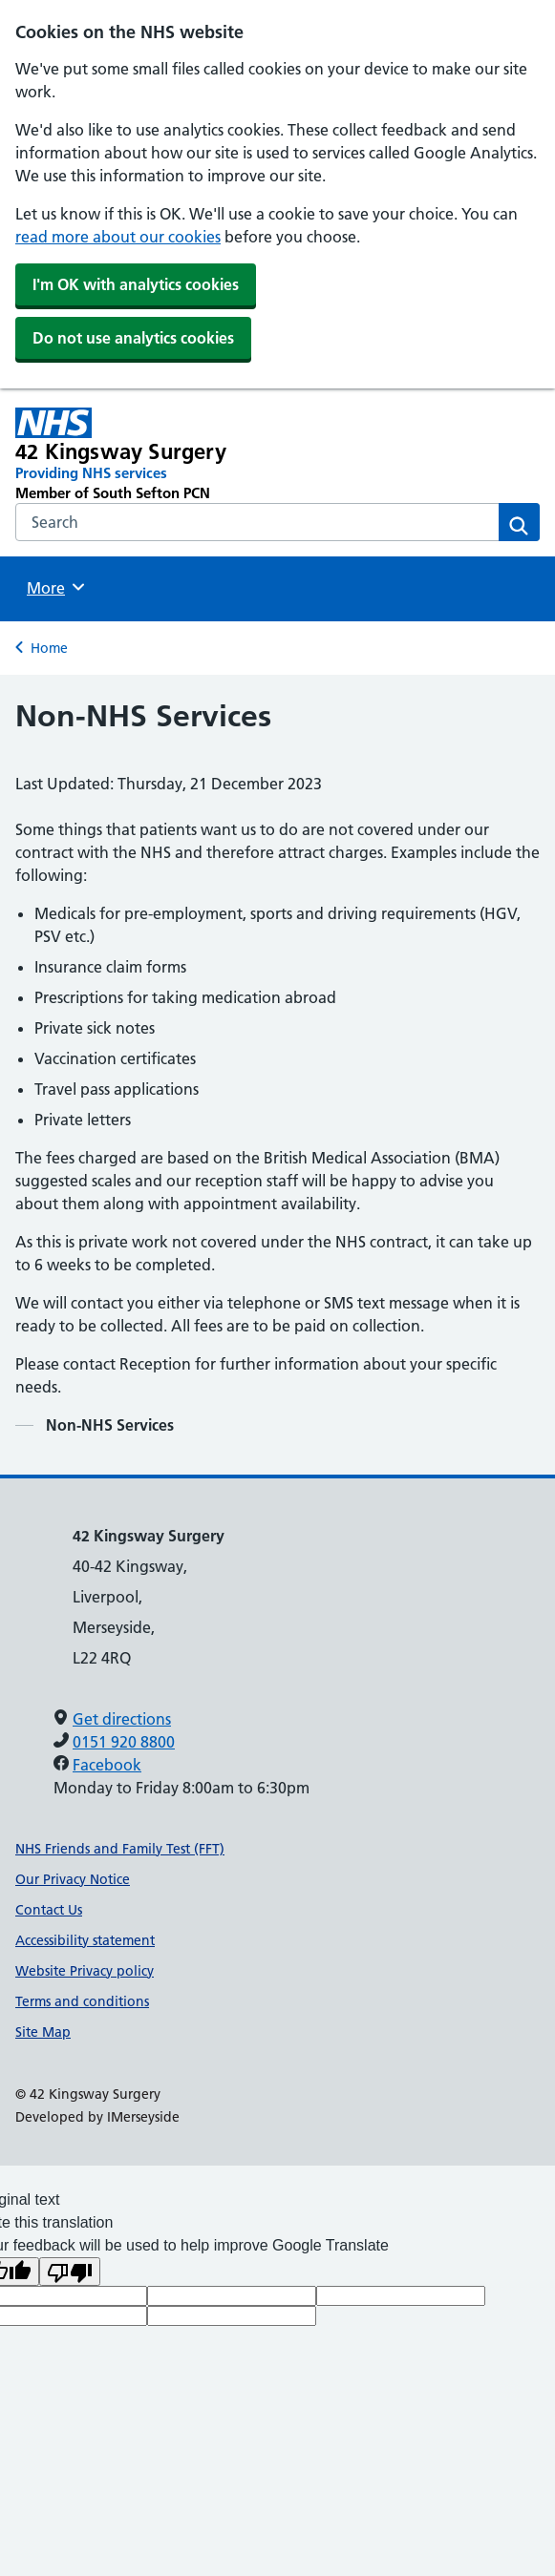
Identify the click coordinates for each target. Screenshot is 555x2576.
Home (49, 648)
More (58, 587)
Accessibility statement (85, 1940)
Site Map (43, 2032)
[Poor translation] (69, 2271)
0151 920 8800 (124, 1741)
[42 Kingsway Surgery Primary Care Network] (172, 455)
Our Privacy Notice (72, 1879)
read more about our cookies (118, 236)
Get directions (122, 1718)
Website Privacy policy (84, 1970)
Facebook (107, 1764)
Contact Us (48, 1909)
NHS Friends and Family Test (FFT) (119, 1848)
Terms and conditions (82, 2001)
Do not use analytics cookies (133, 337)
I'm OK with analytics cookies (135, 284)
